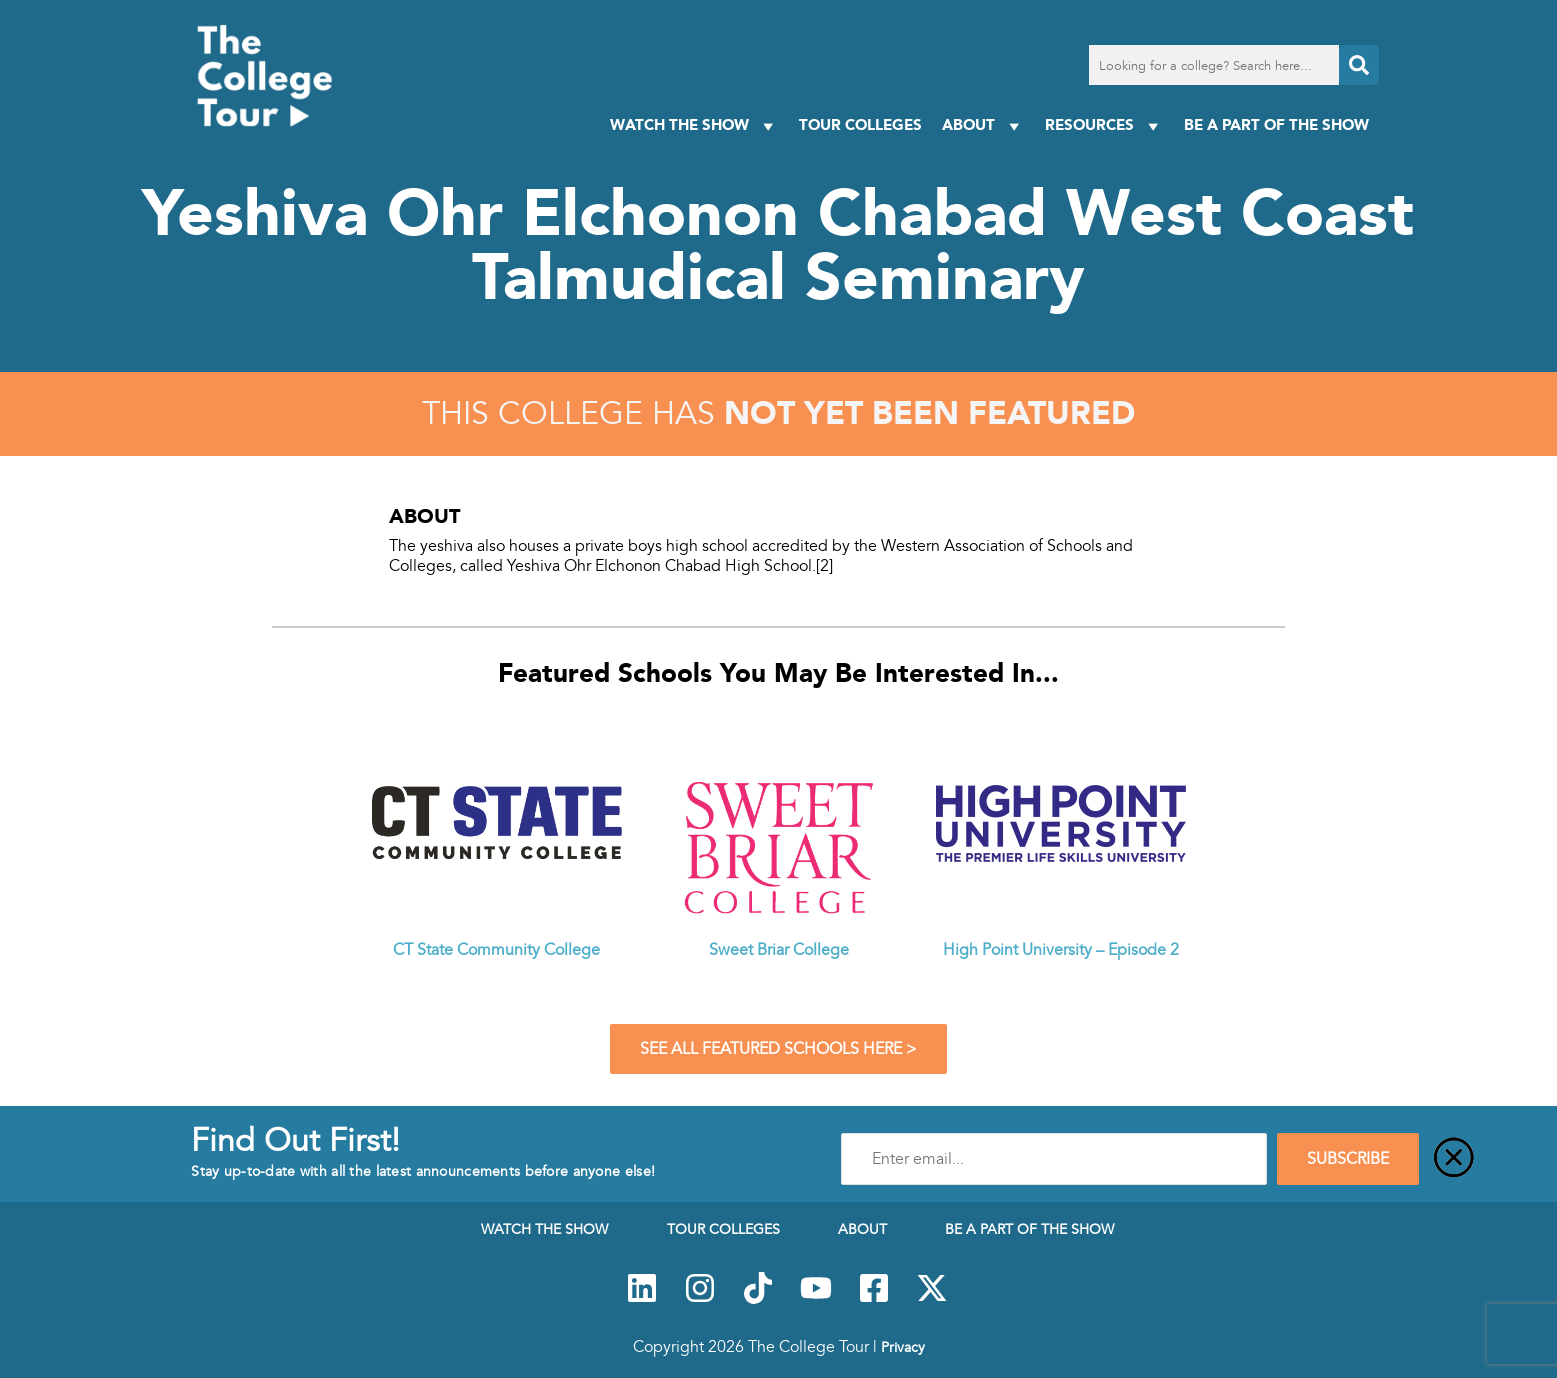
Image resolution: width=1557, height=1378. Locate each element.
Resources (1104, 125)
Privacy (903, 1347)
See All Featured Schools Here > (778, 1049)
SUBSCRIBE (1348, 1159)
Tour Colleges (860, 124)
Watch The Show (694, 125)
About (983, 125)
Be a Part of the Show (1276, 124)
